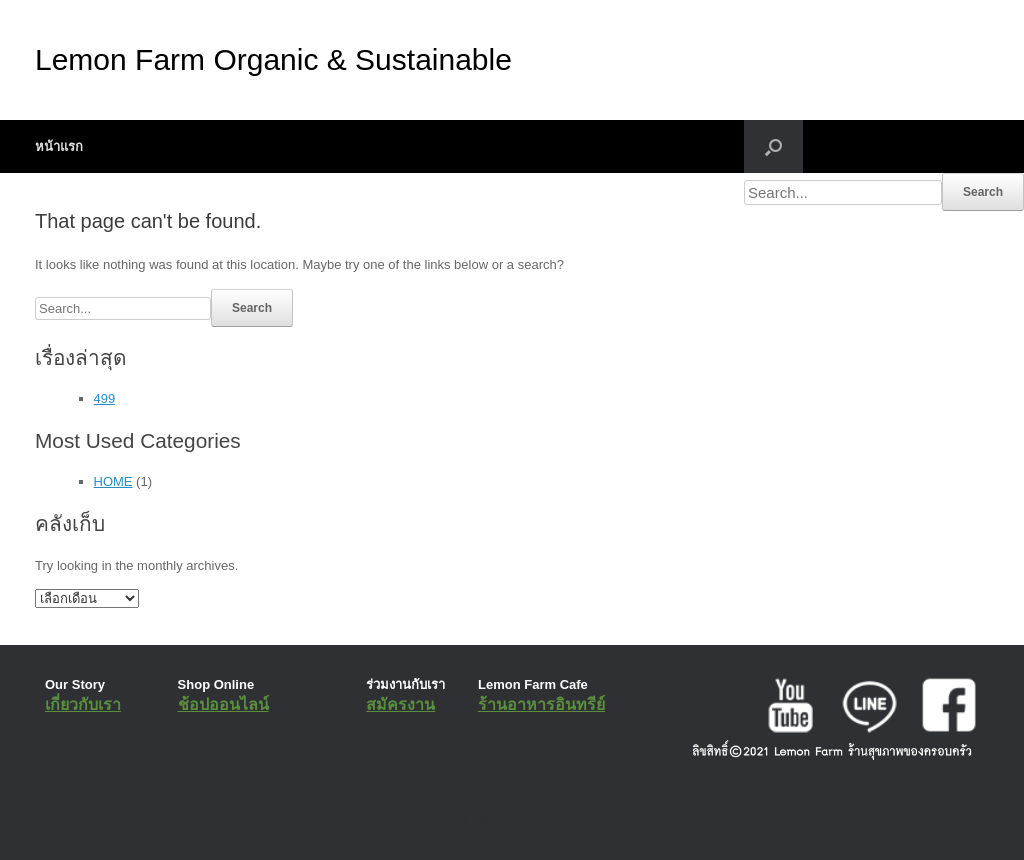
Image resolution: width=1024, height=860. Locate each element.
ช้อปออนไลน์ (223, 704)
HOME (113, 481)
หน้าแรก (59, 146)
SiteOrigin (497, 820)
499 (105, 398)
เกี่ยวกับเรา (83, 704)
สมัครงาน (400, 704)
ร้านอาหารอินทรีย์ (541, 704)
